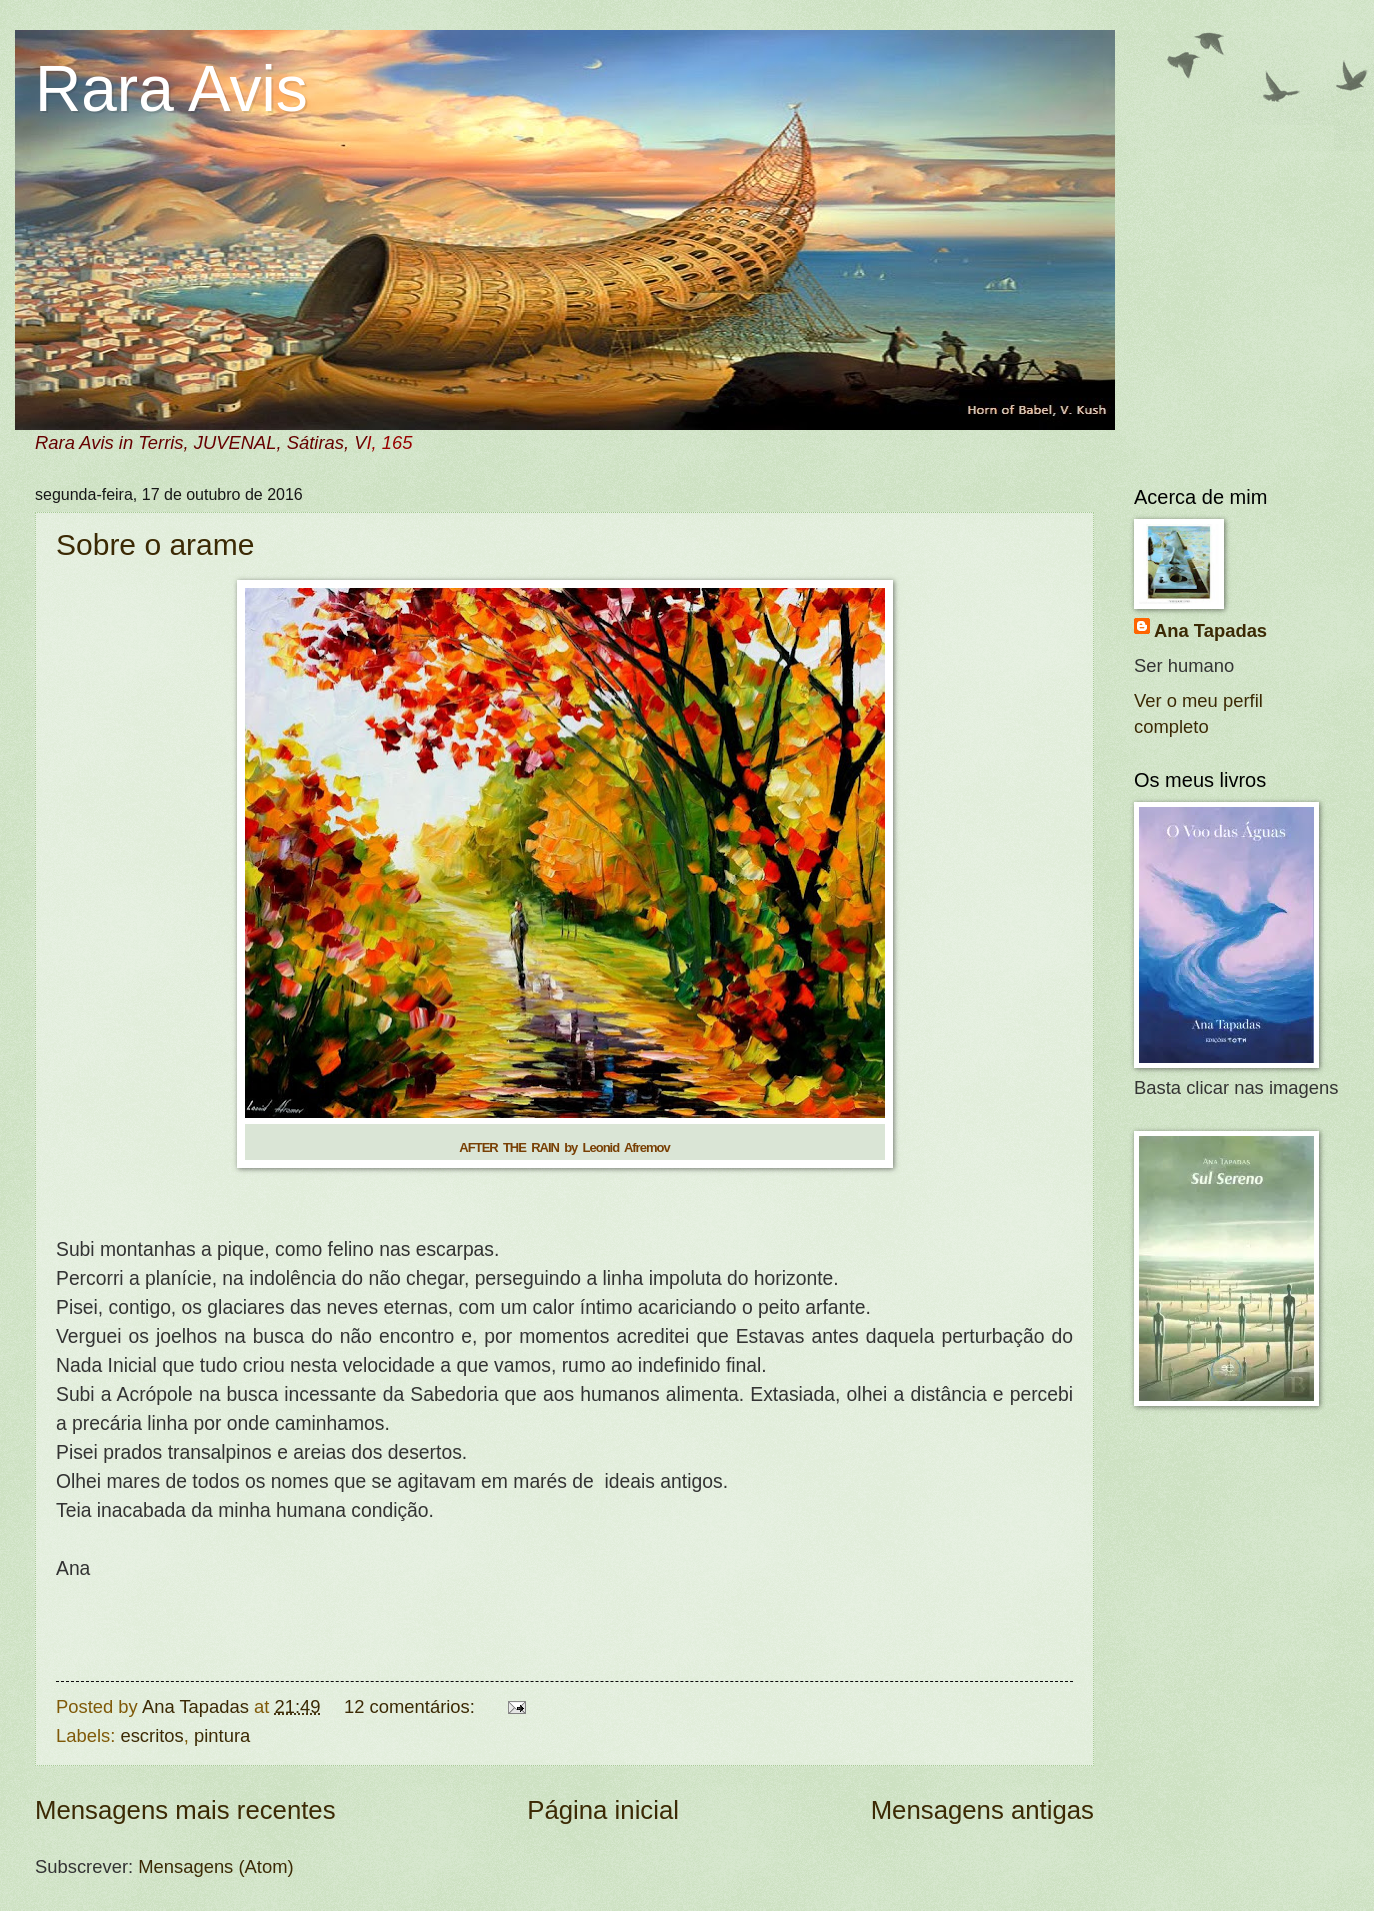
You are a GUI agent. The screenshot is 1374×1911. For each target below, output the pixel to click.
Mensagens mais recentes (185, 1810)
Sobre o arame (155, 544)
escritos (151, 1735)
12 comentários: (412, 1706)
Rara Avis (171, 89)
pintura (222, 1735)
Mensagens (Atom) (215, 1866)
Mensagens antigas (982, 1810)
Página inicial (603, 1810)
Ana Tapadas (1210, 630)
